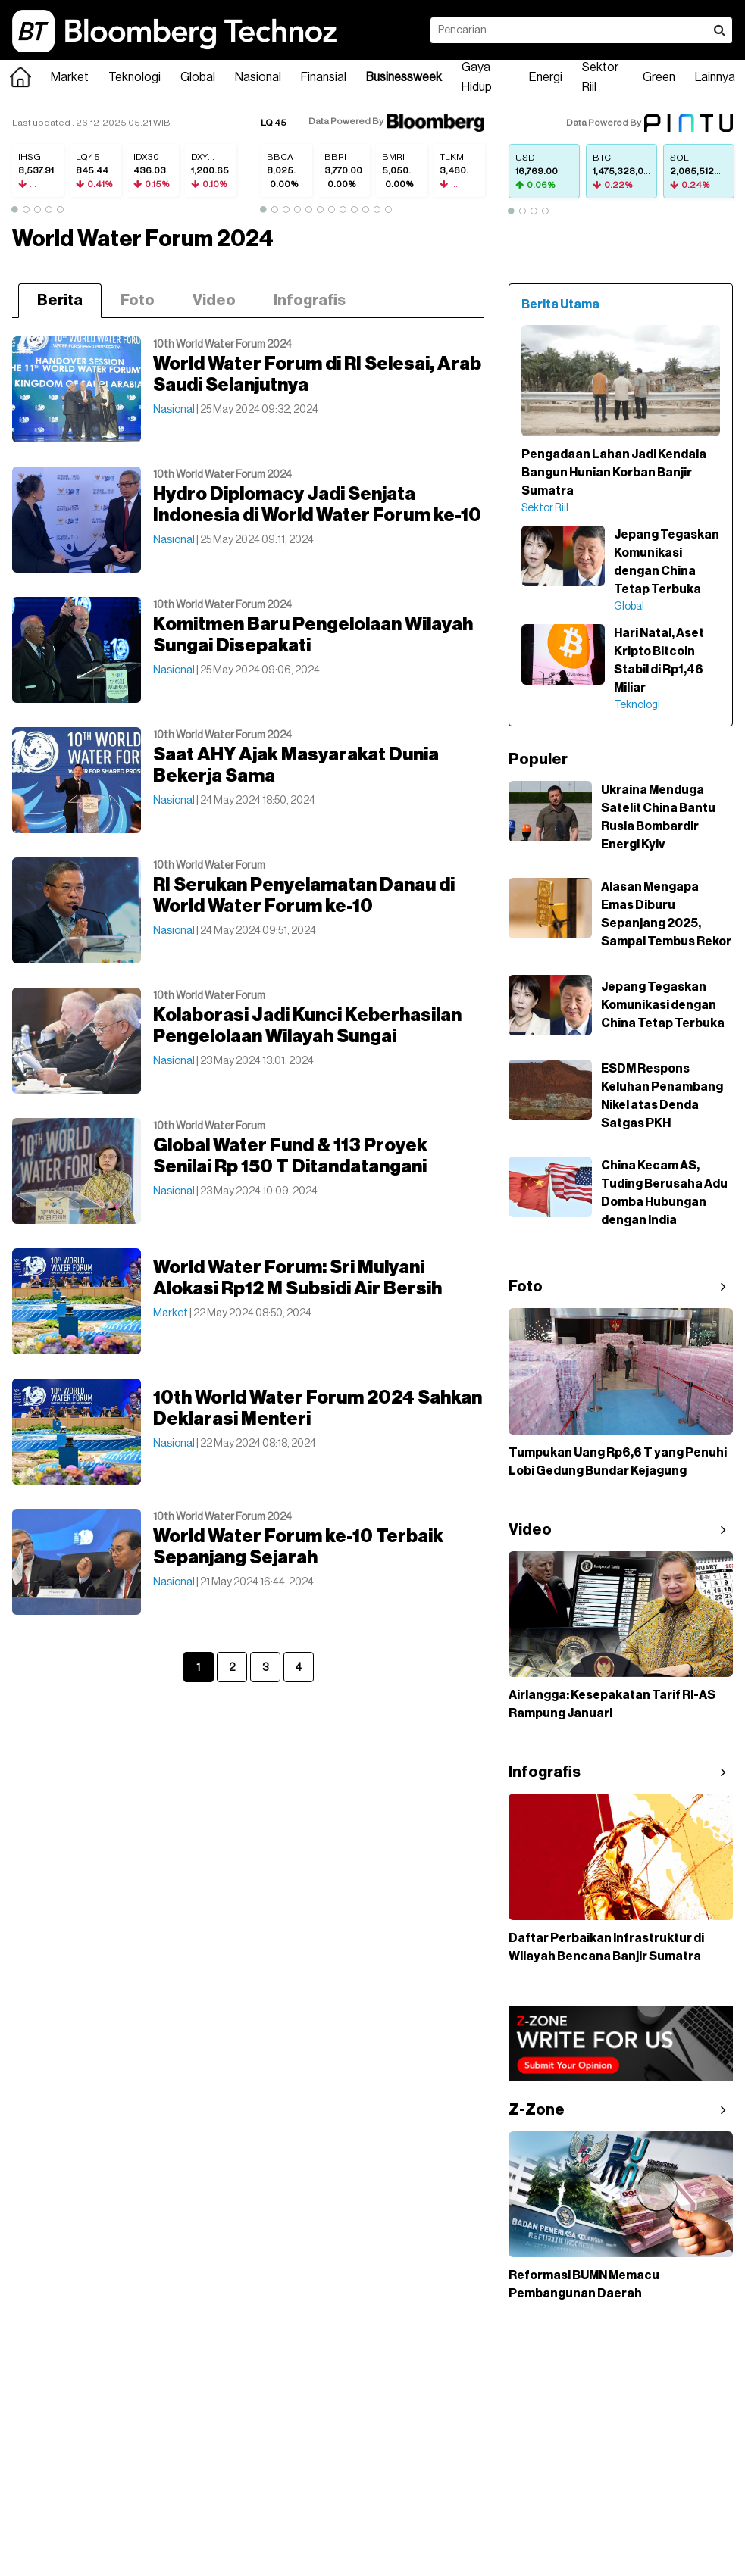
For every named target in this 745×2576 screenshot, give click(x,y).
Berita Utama (560, 304)
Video (214, 300)
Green (659, 77)
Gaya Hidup (477, 77)
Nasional (258, 77)
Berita (60, 300)
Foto (138, 300)
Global (197, 77)
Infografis (310, 300)
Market (70, 77)
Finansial (323, 77)
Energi (545, 77)
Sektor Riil (600, 77)
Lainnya (715, 77)
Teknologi (134, 77)
